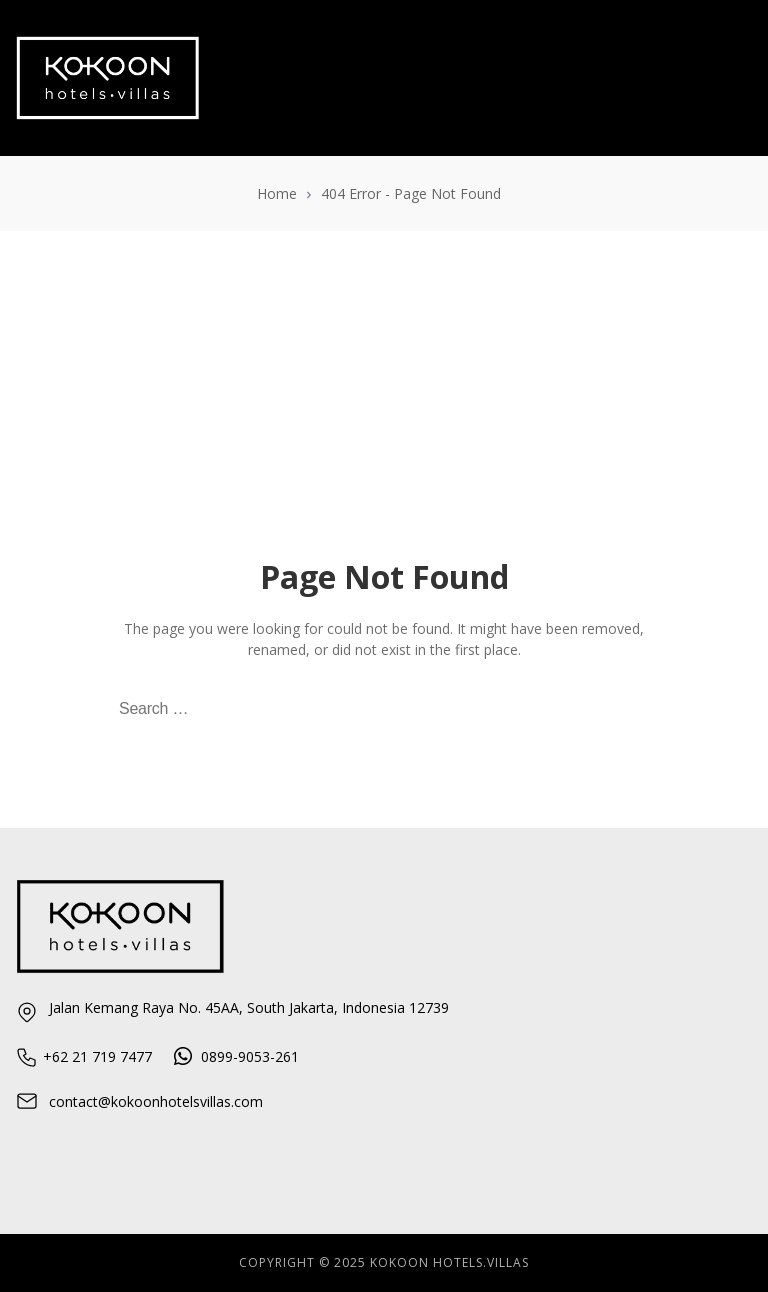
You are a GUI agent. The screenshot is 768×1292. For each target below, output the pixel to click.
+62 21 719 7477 (83, 1057)
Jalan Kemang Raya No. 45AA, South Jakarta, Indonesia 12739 (232, 1011)
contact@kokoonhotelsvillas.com (139, 1101)
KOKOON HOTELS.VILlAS (449, 1262)
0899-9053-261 (236, 1056)
